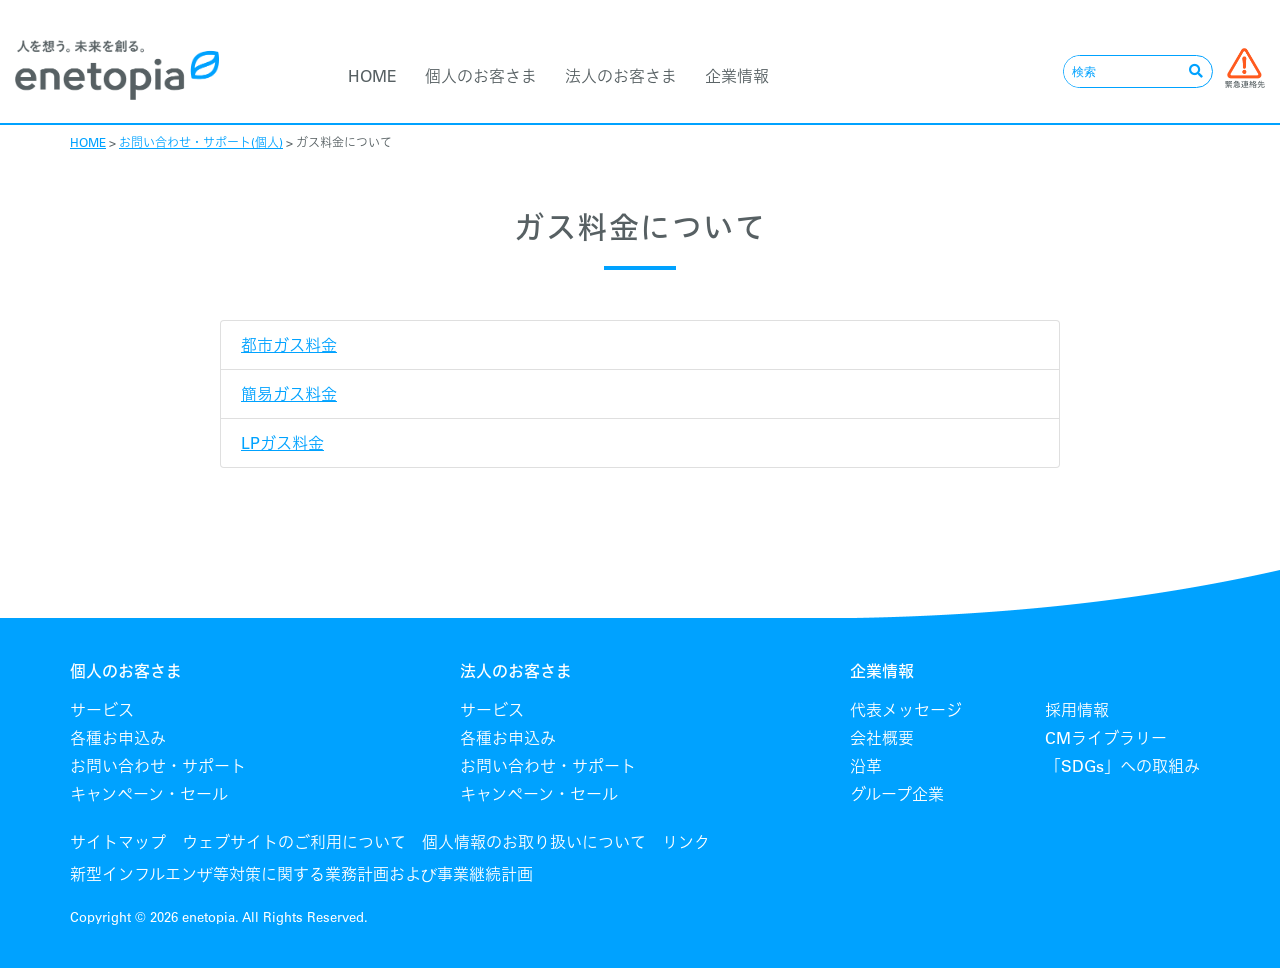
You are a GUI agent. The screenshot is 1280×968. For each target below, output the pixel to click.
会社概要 (882, 738)
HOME (372, 76)
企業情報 (737, 76)
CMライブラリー (1106, 738)
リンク (686, 842)
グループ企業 (897, 794)
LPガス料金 (282, 443)
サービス (102, 710)
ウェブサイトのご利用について (294, 842)
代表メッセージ (906, 710)
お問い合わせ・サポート (158, 766)
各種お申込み (118, 738)
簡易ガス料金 (289, 394)
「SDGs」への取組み (1122, 766)
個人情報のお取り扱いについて (534, 842)
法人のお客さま (621, 76)
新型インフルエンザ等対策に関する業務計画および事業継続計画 (301, 874)
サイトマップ (118, 842)
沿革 (866, 766)
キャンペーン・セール (149, 794)
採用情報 (1077, 710)
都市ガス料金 (289, 345)
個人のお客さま (481, 76)
